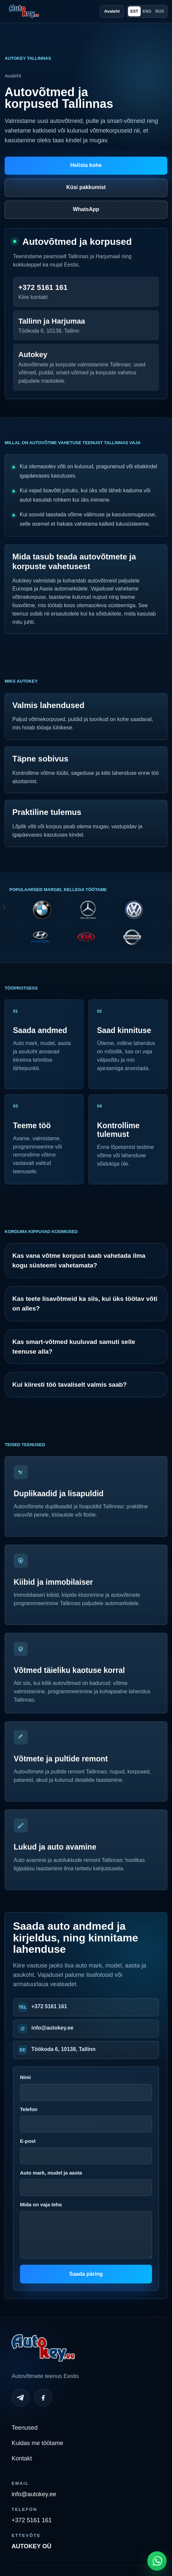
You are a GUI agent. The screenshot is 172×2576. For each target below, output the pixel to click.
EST (134, 11)
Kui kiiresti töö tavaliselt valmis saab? (69, 1384)
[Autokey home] (24, 11)
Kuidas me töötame (37, 2443)
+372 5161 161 (49, 2006)
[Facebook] (43, 2398)
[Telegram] (21, 2398)
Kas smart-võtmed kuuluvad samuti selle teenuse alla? (73, 1346)
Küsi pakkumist (86, 187)
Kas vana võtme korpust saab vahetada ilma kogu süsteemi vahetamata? (78, 1260)
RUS (159, 11)
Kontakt (22, 2458)
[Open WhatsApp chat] (157, 2561)
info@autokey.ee (52, 2028)
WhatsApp (86, 209)
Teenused (25, 2427)
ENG (147, 11)
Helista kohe (86, 165)
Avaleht (112, 11)
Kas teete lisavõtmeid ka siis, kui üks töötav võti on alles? (84, 1303)
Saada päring (86, 2274)
